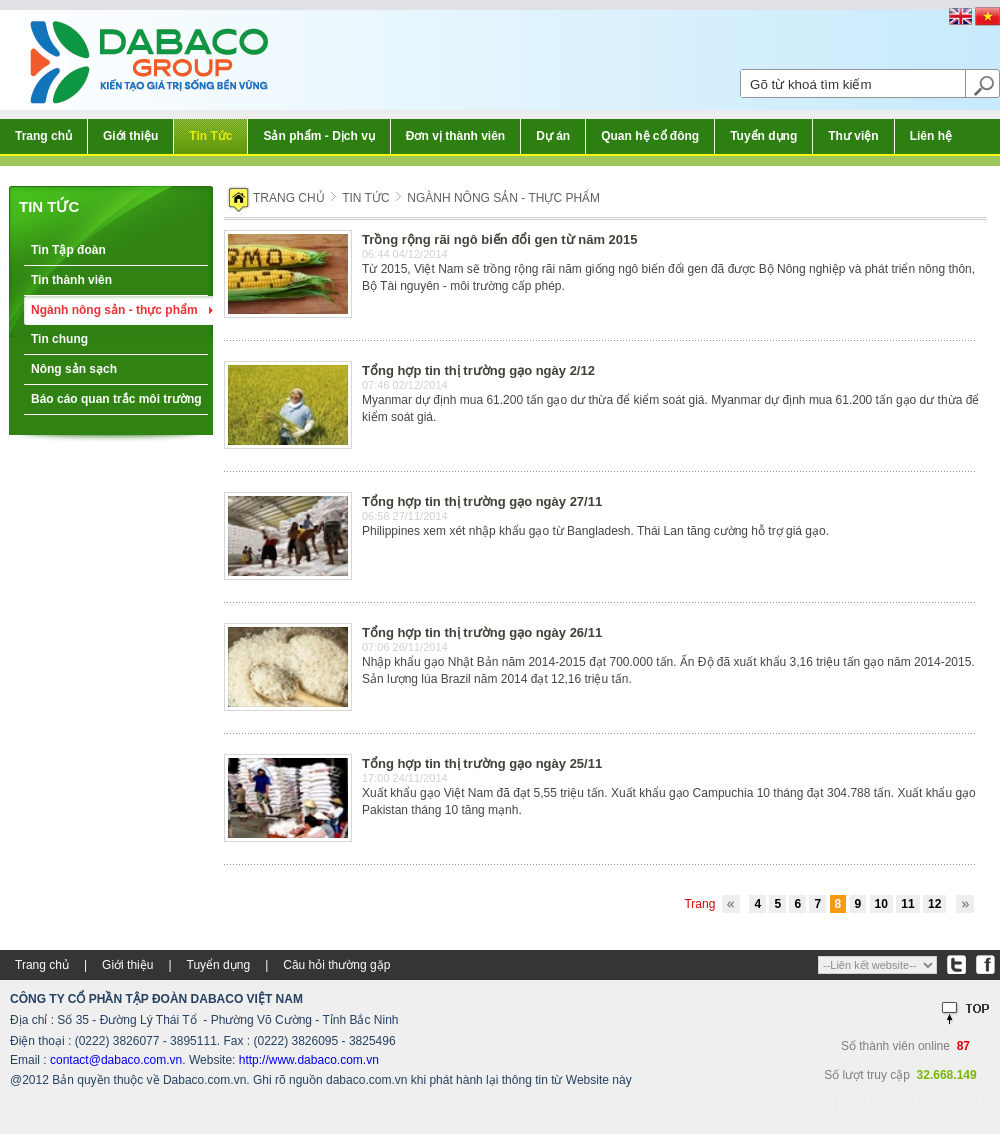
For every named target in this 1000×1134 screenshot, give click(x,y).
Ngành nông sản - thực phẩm (114, 310)
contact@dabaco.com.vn (116, 1060)
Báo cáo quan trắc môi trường (116, 399)
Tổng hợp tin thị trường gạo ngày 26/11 (482, 632)
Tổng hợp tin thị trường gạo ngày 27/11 (482, 501)
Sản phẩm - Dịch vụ (318, 136)
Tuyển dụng (763, 136)
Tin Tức (210, 136)
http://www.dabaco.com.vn (309, 1060)
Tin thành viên (71, 280)
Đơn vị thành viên (455, 136)
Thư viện (853, 136)
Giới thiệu (130, 136)
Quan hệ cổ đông (650, 136)
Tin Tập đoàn (68, 250)
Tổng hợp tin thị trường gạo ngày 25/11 (482, 763)
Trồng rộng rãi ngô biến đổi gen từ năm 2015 (499, 239)
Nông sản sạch (74, 369)
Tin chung (59, 339)
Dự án (553, 136)
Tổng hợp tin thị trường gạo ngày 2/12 (478, 370)
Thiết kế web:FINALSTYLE (911, 1104)
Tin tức (49, 206)
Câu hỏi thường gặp (336, 965)
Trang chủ (43, 136)
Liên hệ (931, 136)
